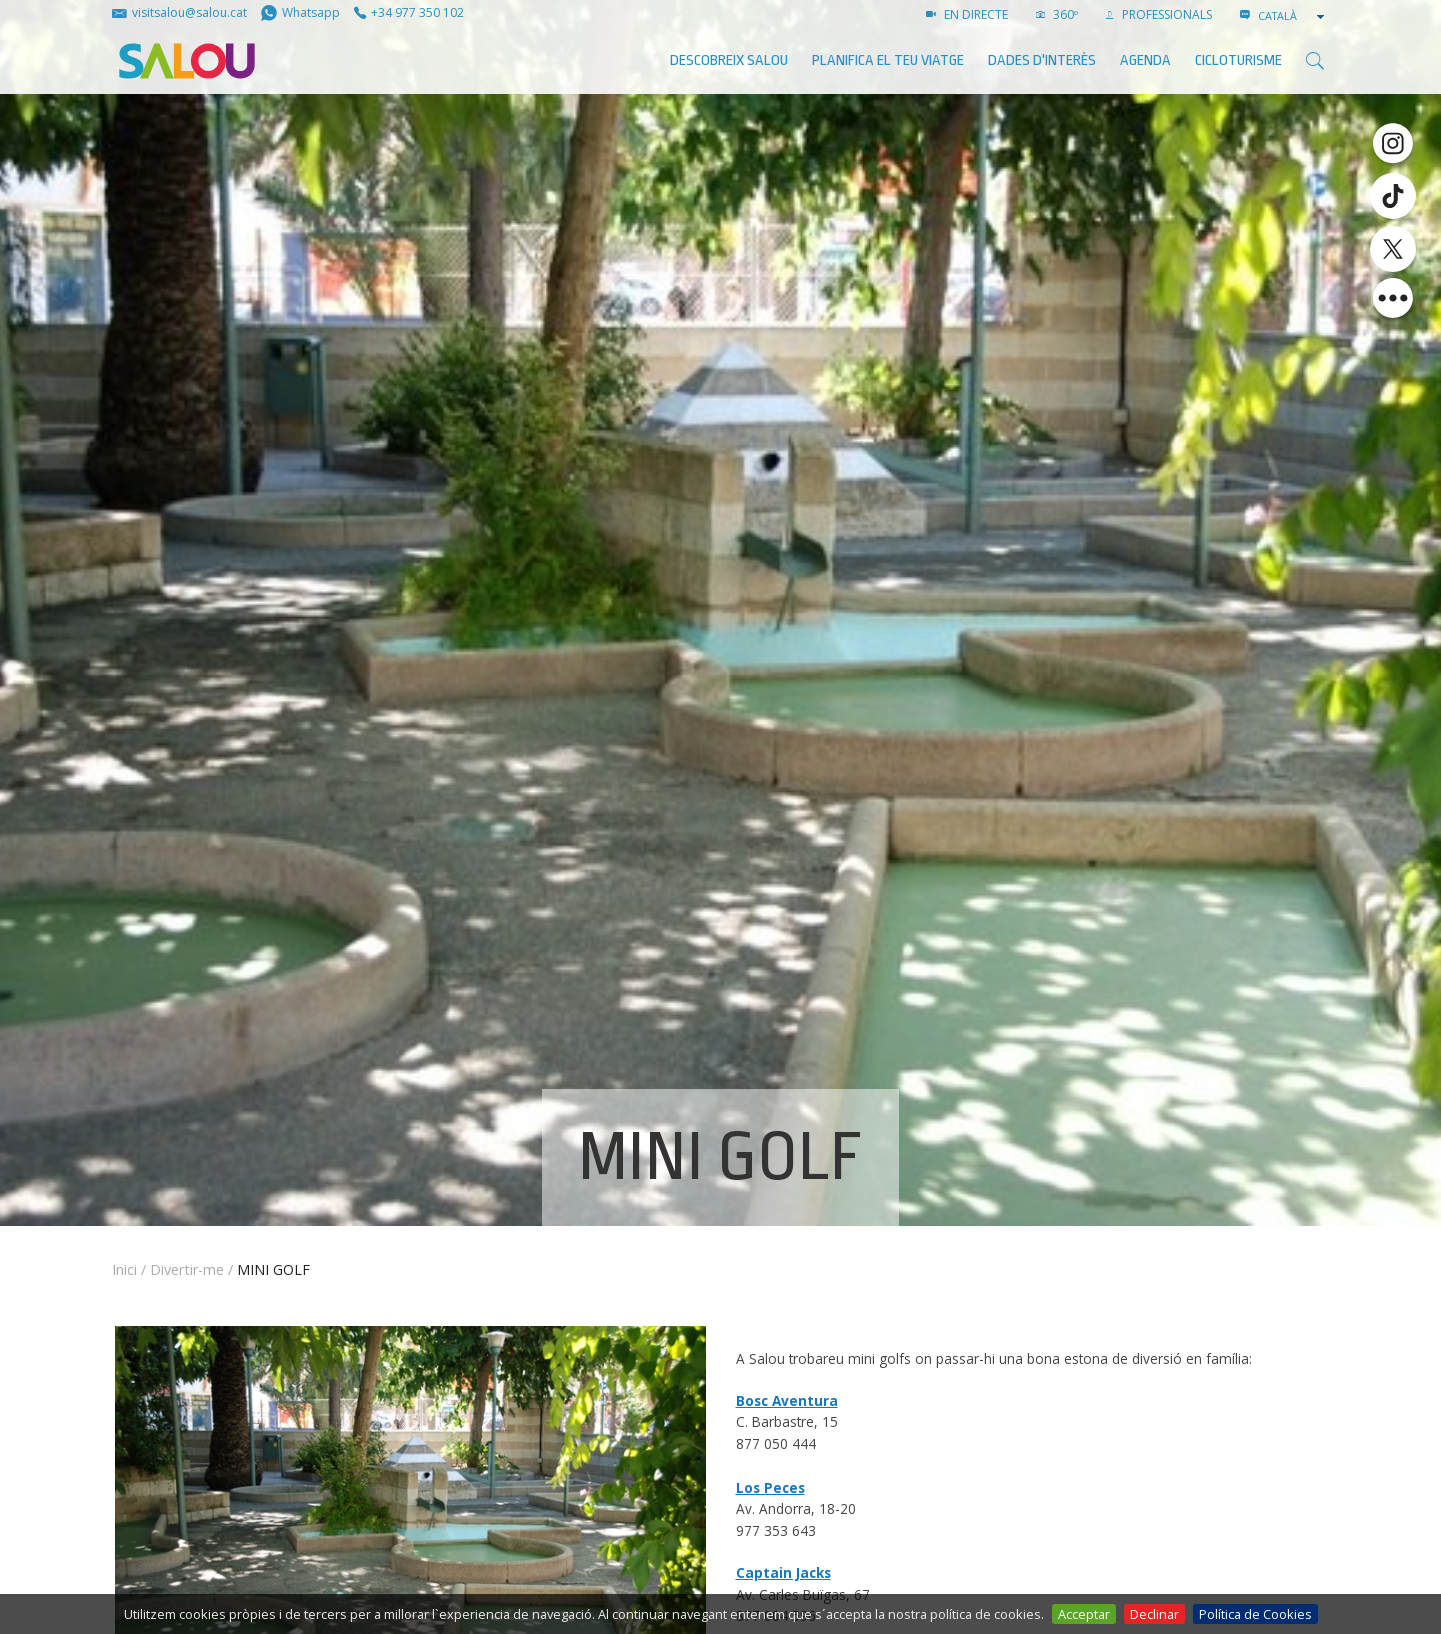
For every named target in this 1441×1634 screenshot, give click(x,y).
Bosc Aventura (787, 1400)
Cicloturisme (1238, 60)
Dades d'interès (1042, 60)
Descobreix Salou (729, 60)
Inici (124, 1269)
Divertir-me (187, 1269)
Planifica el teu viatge (888, 60)
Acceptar (1084, 1614)
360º (1057, 14)
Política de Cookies (1255, 1614)
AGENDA (1145, 60)
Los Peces (770, 1487)
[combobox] (1293, 16)
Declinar (1154, 1614)
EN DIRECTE (967, 14)
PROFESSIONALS (1159, 14)
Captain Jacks (783, 1572)
